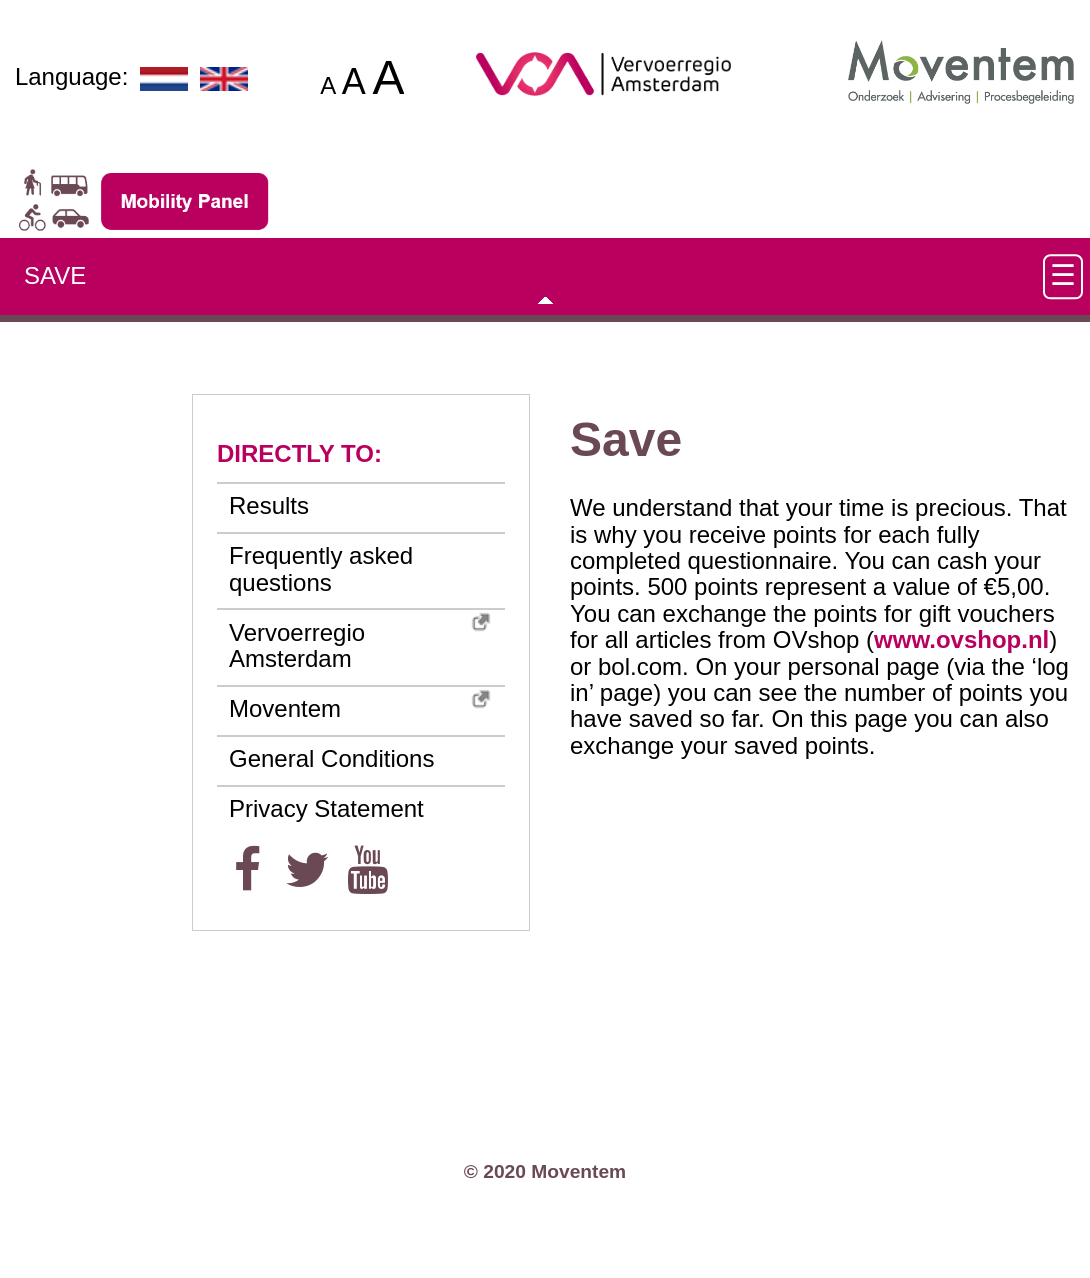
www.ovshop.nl (961, 639)
